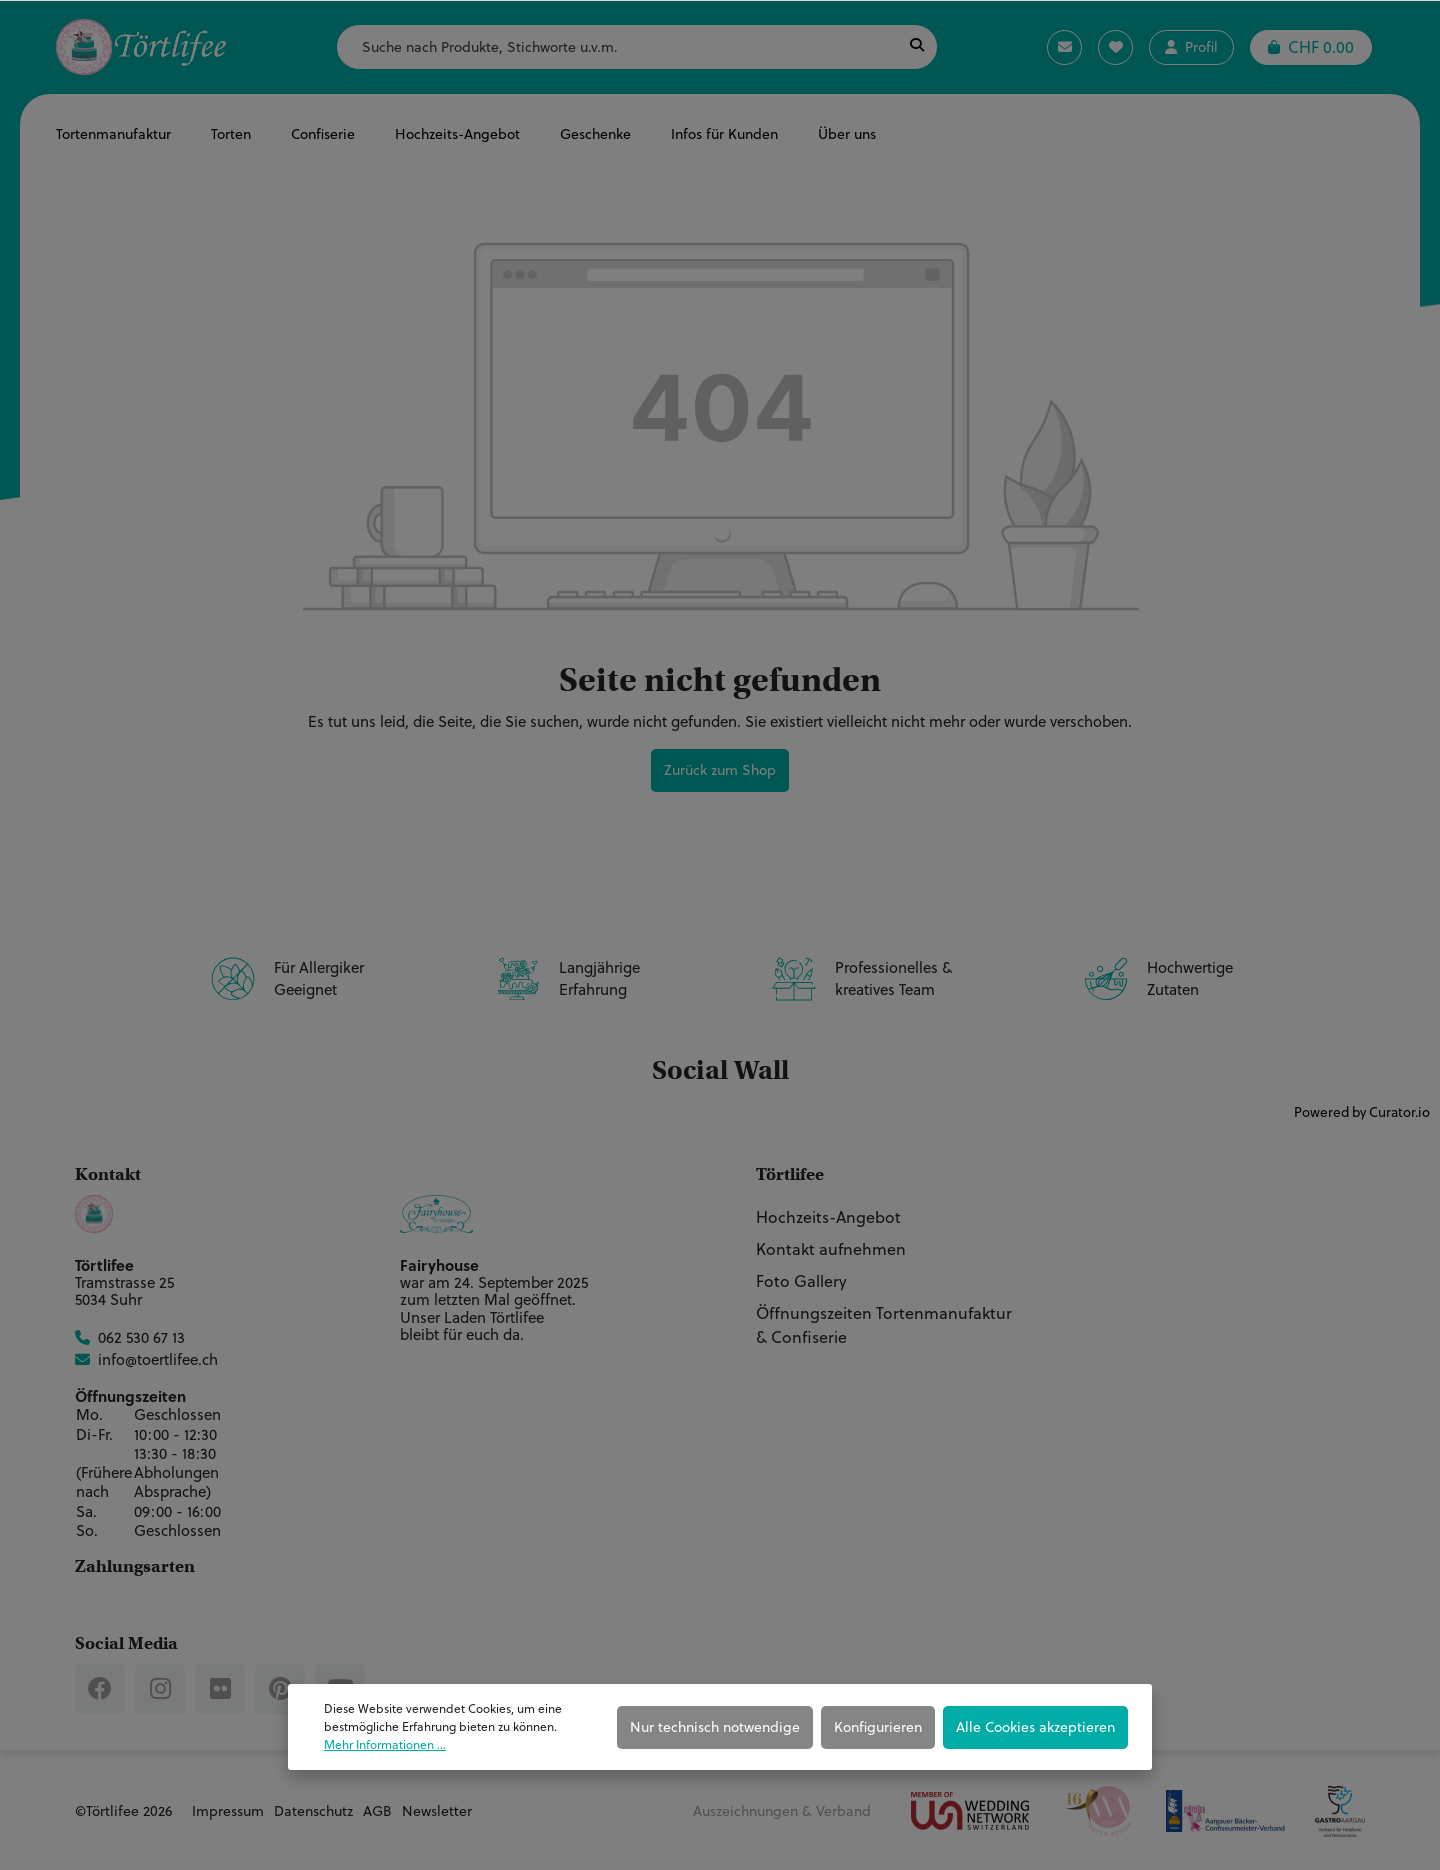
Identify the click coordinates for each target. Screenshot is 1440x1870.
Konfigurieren (878, 1727)
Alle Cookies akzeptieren (1035, 1727)
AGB (377, 1811)
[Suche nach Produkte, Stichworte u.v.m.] (617, 47)
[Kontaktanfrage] (1064, 47)
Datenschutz (313, 1811)
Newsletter (437, 1811)
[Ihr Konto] (1191, 47)
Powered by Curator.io (1362, 1111)
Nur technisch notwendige (715, 1727)
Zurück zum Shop (720, 770)
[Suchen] (917, 47)
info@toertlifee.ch (158, 1359)
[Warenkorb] (1311, 47)
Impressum (228, 1811)
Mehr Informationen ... (385, 1744)
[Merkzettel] (1115, 47)
